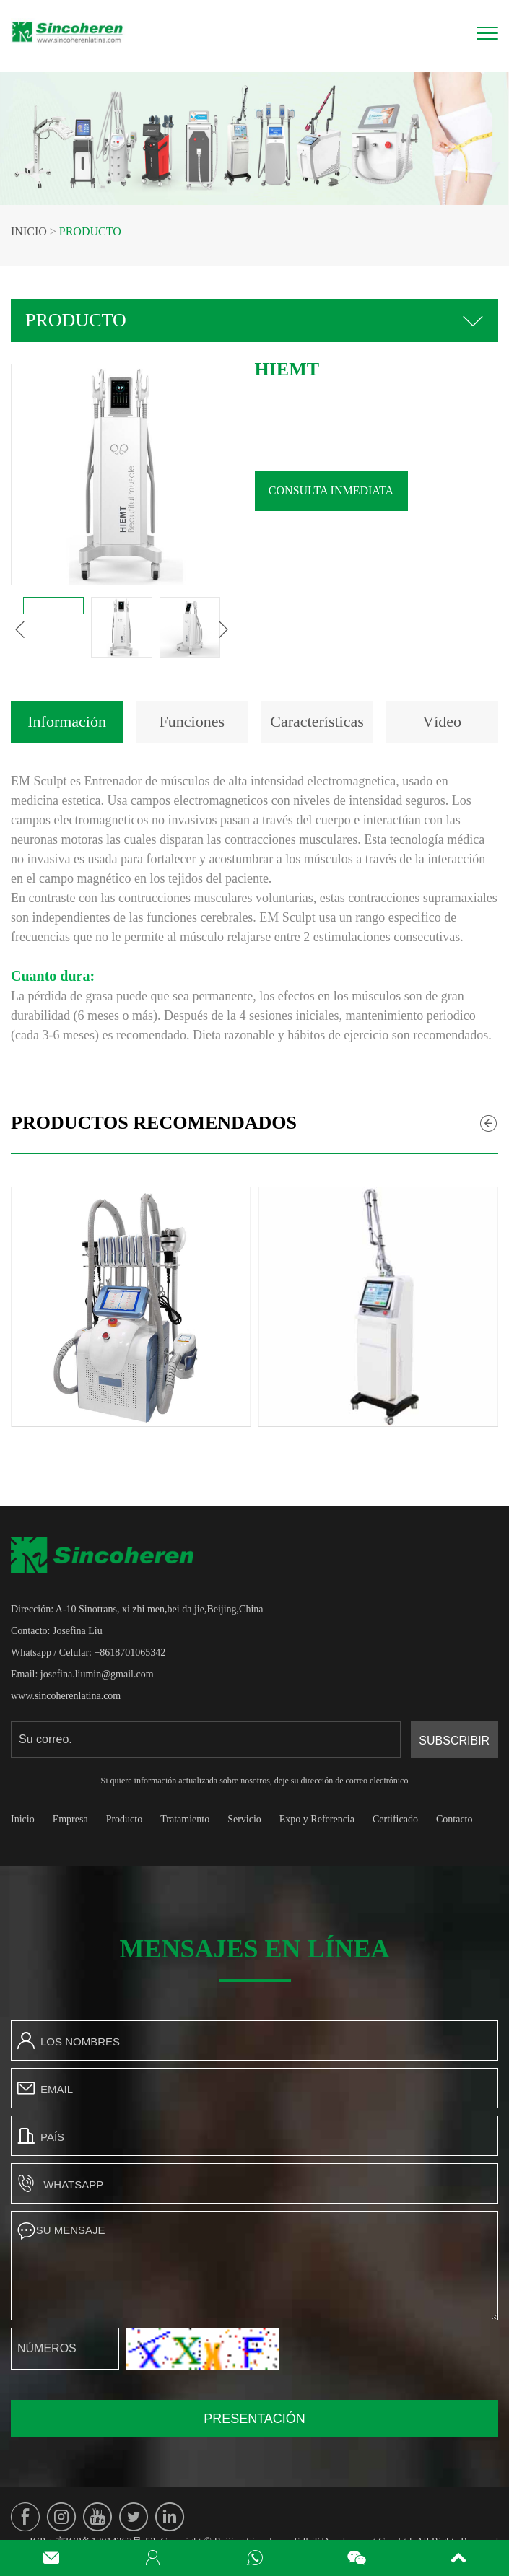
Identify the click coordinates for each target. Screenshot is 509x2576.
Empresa (70, 1819)
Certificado (395, 1819)
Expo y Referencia (316, 1819)
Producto (90, 231)
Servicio (244, 1819)
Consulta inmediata (331, 490)
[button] (20, 629)
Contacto (454, 1819)
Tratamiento (184, 1819)
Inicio (29, 231)
